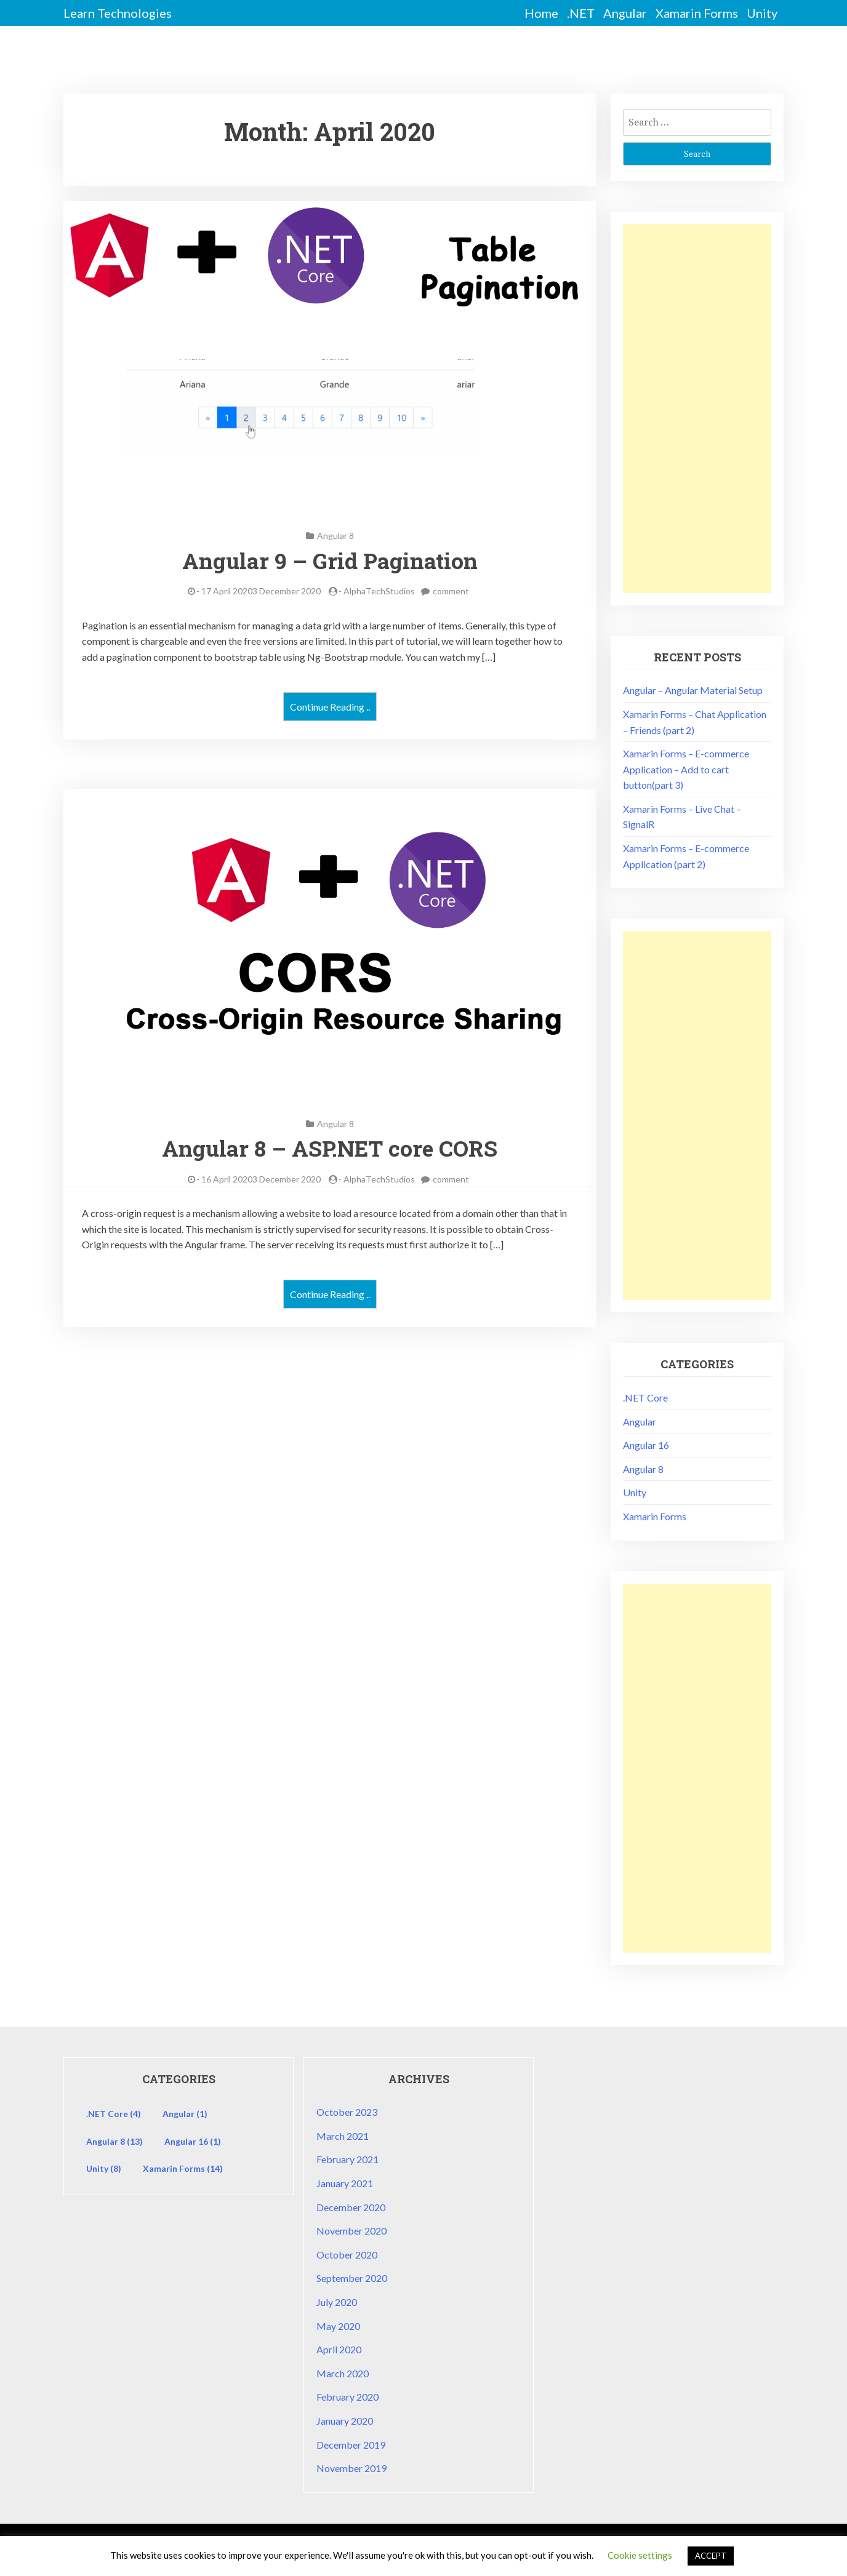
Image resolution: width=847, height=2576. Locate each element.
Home (541, 13)
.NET (581, 13)
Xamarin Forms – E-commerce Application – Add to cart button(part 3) (686, 769)
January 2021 (344, 2183)
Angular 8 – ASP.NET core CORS (329, 1148)
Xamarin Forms (697, 13)
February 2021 (347, 2159)
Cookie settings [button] (640, 2555)
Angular (625, 13)
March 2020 (342, 2373)
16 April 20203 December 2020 (261, 1179)
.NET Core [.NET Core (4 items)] (113, 2113)
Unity (762, 13)
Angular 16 (646, 1445)
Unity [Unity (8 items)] (103, 2168)
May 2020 (338, 2326)
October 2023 (346, 2112)
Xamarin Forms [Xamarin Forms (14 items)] (183, 2168)
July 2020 (336, 2302)
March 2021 (342, 2136)
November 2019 (351, 2468)
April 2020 (338, 2349)
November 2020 (351, 2230)
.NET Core (645, 1397)
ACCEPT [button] (710, 2556)
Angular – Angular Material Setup (693, 690)
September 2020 (351, 2278)
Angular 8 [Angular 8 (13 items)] (114, 2141)
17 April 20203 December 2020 (261, 591)
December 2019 (350, 2444)
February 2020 (347, 2397)
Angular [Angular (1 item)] (185, 2113)
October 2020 (346, 2254)
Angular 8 (335, 535)
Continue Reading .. (330, 706)
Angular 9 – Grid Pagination (330, 560)
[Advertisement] (697, 408)
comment (451, 591)
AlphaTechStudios (379, 591)
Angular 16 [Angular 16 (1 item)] (192, 2141)
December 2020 (350, 2207)
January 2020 (344, 2420)
